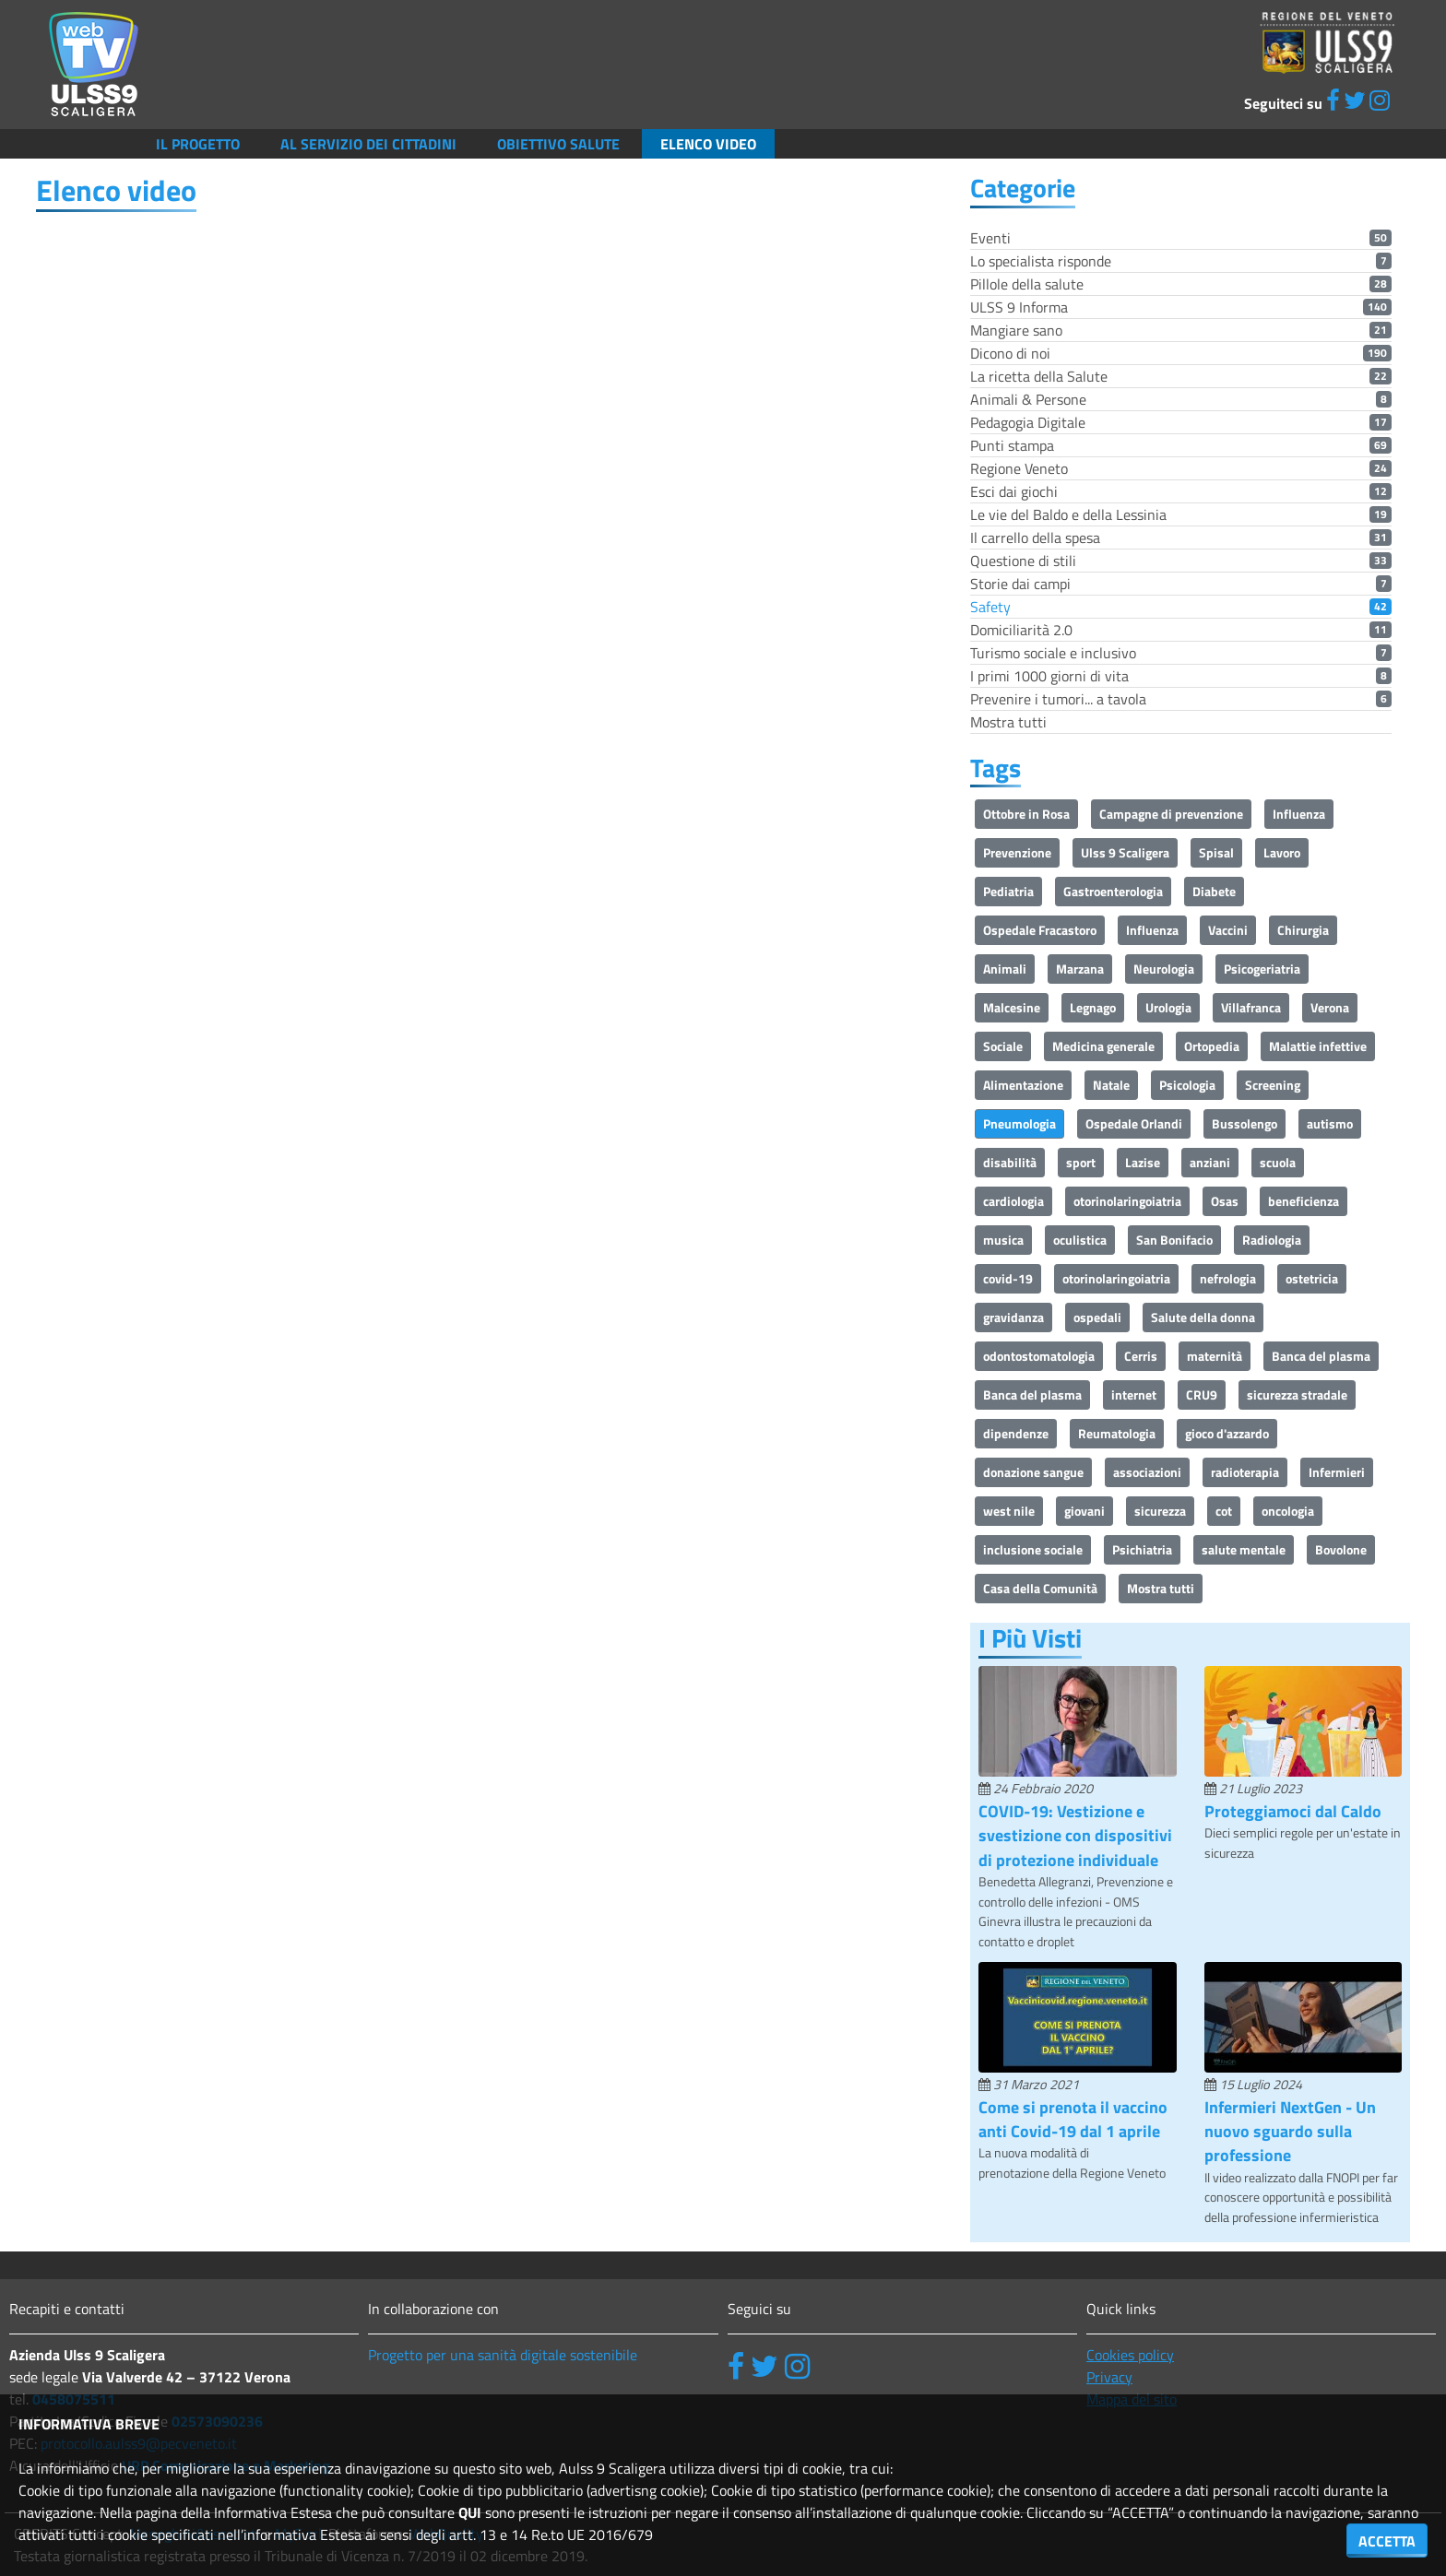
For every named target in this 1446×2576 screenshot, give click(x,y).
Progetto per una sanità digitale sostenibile (502, 2355)
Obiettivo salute (558, 144)
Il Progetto (198, 144)
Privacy (1109, 2377)
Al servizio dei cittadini (368, 144)
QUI (469, 2512)
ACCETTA (1387, 2541)
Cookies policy (1130, 2355)
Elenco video (708, 144)
